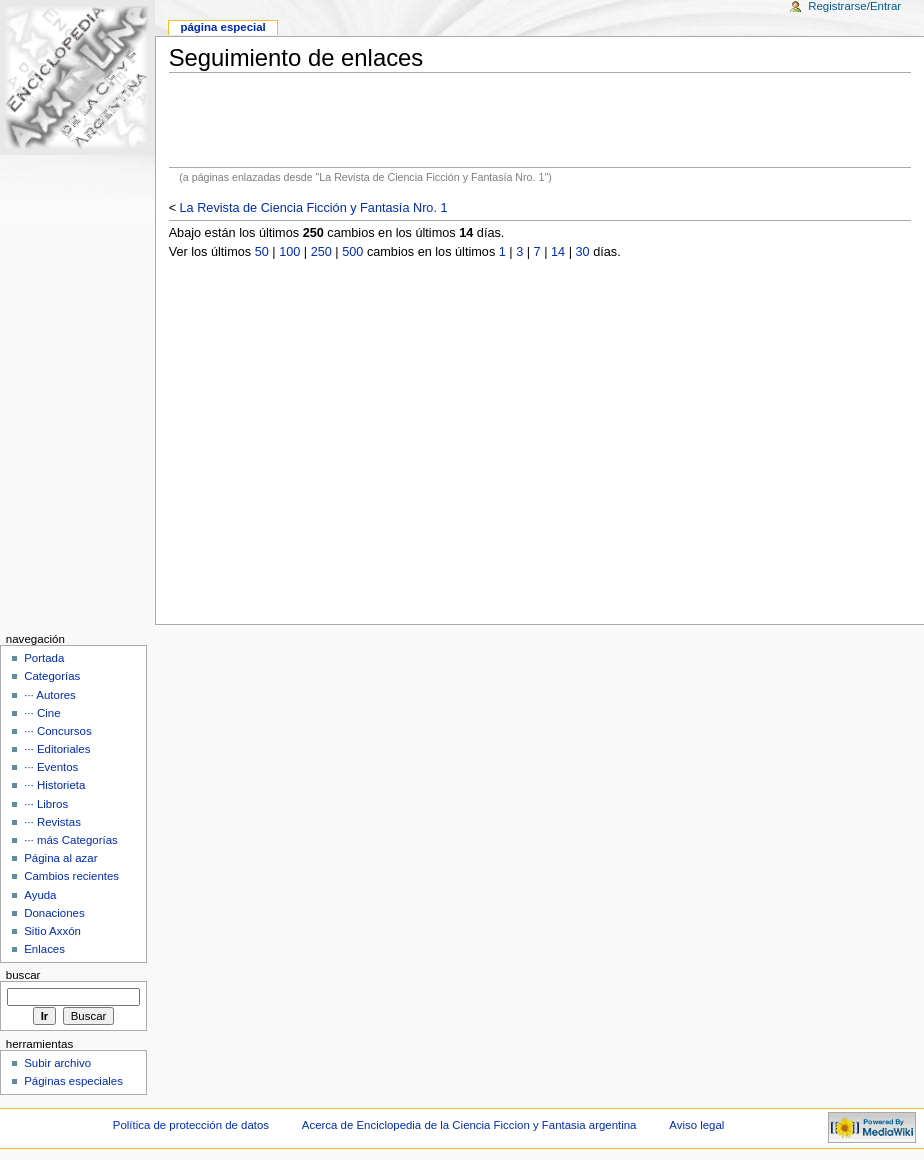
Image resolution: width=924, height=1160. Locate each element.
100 (289, 252)
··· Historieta (54, 785)
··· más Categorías (71, 840)
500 (352, 252)
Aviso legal (696, 1125)
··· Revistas (52, 822)
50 (262, 252)
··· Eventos (51, 767)
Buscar (23, 975)
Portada (44, 658)
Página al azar (60, 858)
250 (321, 252)
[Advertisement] (540, 120)
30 (583, 252)
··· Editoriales (57, 749)
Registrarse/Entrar (854, 6)
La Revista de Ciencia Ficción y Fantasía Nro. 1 (314, 208)
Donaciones (54, 913)
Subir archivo (57, 1063)
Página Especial (222, 27)
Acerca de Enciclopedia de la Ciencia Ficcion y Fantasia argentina (469, 1125)
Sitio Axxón (52, 931)
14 (558, 252)
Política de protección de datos (191, 1125)
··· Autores (50, 695)
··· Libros (46, 804)
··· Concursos (57, 731)
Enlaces (44, 949)
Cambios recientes (71, 876)
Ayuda (40, 895)
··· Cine (42, 713)
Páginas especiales (73, 1081)
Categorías (52, 676)
